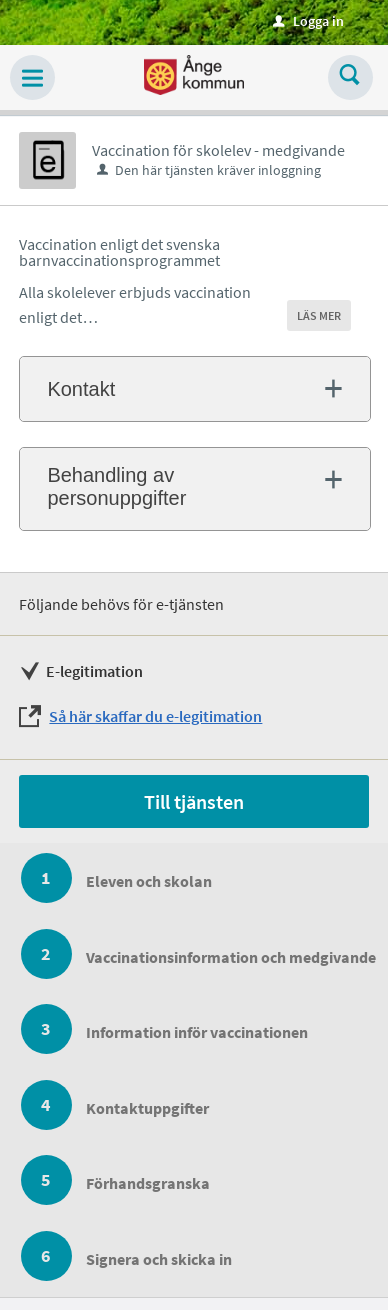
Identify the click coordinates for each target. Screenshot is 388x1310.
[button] (32, 77)
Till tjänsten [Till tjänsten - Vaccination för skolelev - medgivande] (194, 801)
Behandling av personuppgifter (116, 486)
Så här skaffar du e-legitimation (155, 716)
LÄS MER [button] (319, 315)
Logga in (308, 21)
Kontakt (81, 389)
